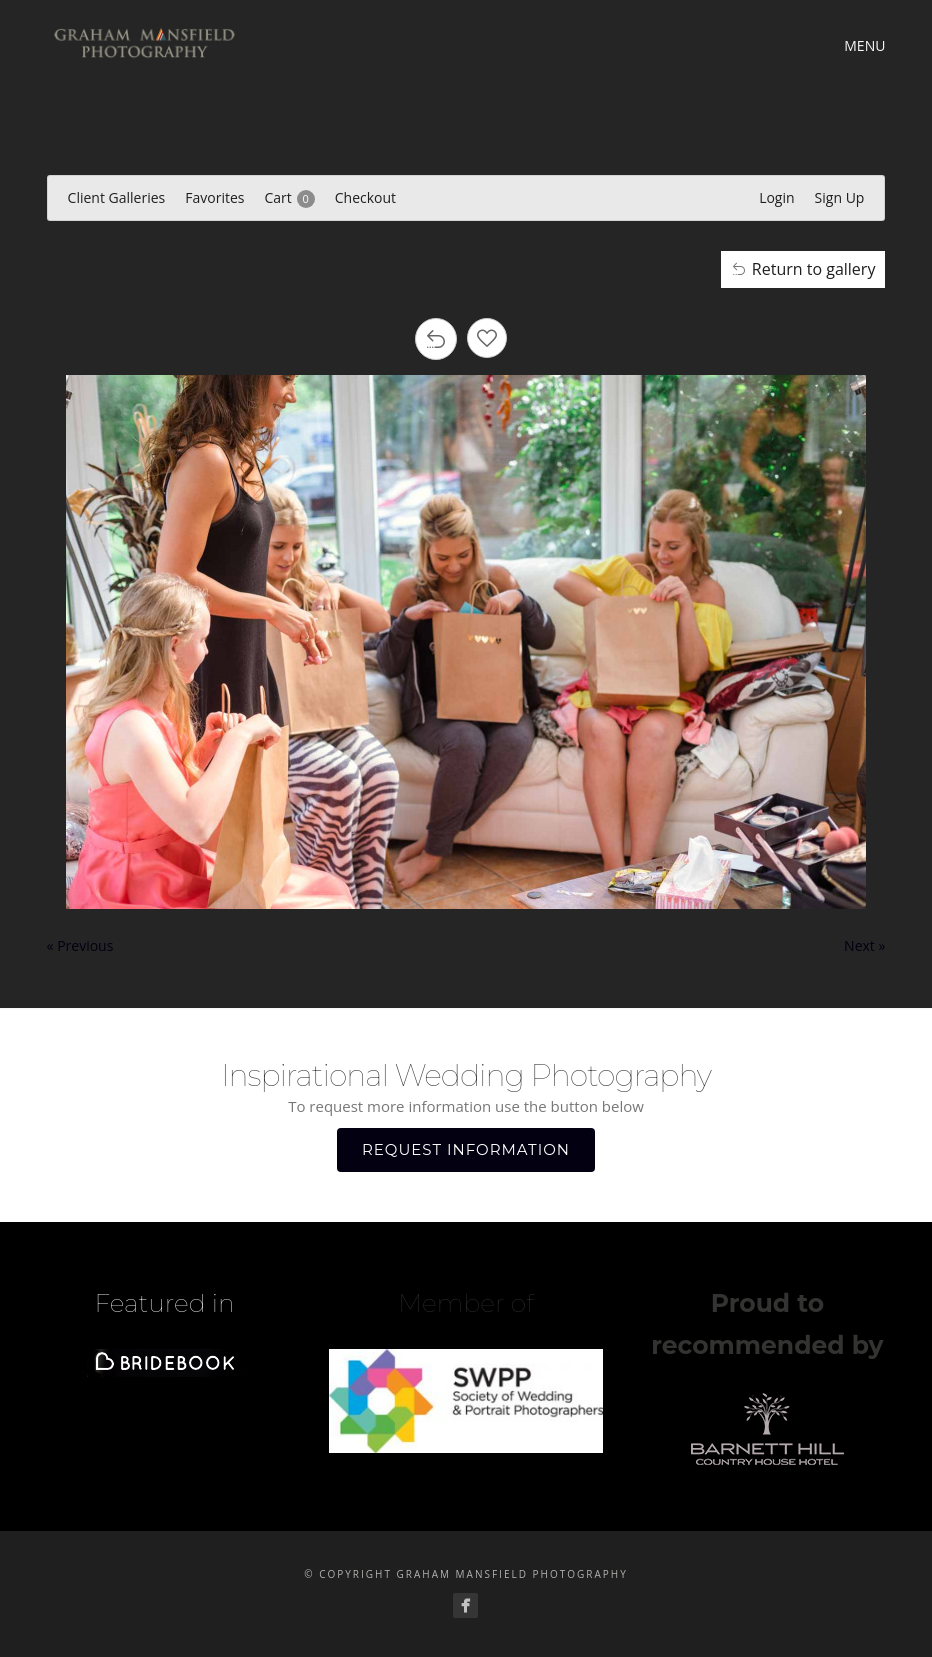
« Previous (80, 945)
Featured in (165, 1303)
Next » (864, 945)
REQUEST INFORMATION (466, 1149)
